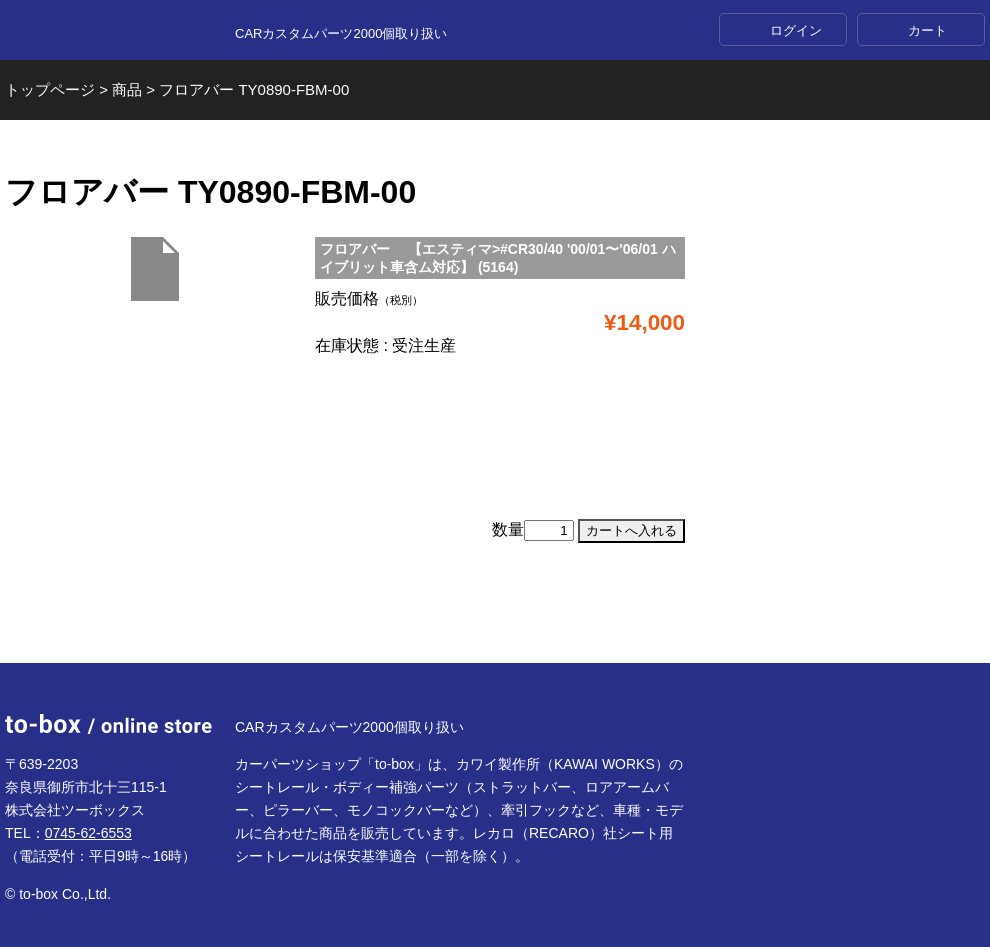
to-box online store (108, 31)
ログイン (796, 30)
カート (927, 30)
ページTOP (495, 614)
